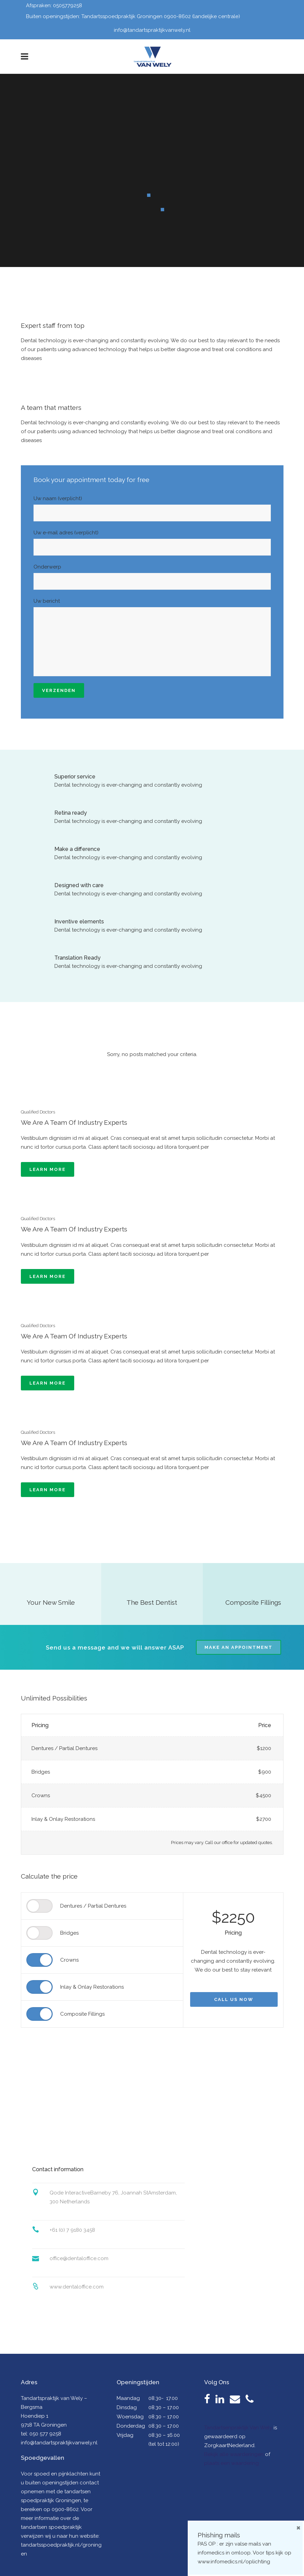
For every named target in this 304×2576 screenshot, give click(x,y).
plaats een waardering (231, 2463)
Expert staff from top (52, 325)
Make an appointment (238, 1647)
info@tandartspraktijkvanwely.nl (152, 30)
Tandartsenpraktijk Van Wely (238, 2428)
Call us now (233, 1999)
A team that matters (51, 407)
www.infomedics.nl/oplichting (234, 2562)
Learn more (47, 1169)
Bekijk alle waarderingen (234, 2454)
